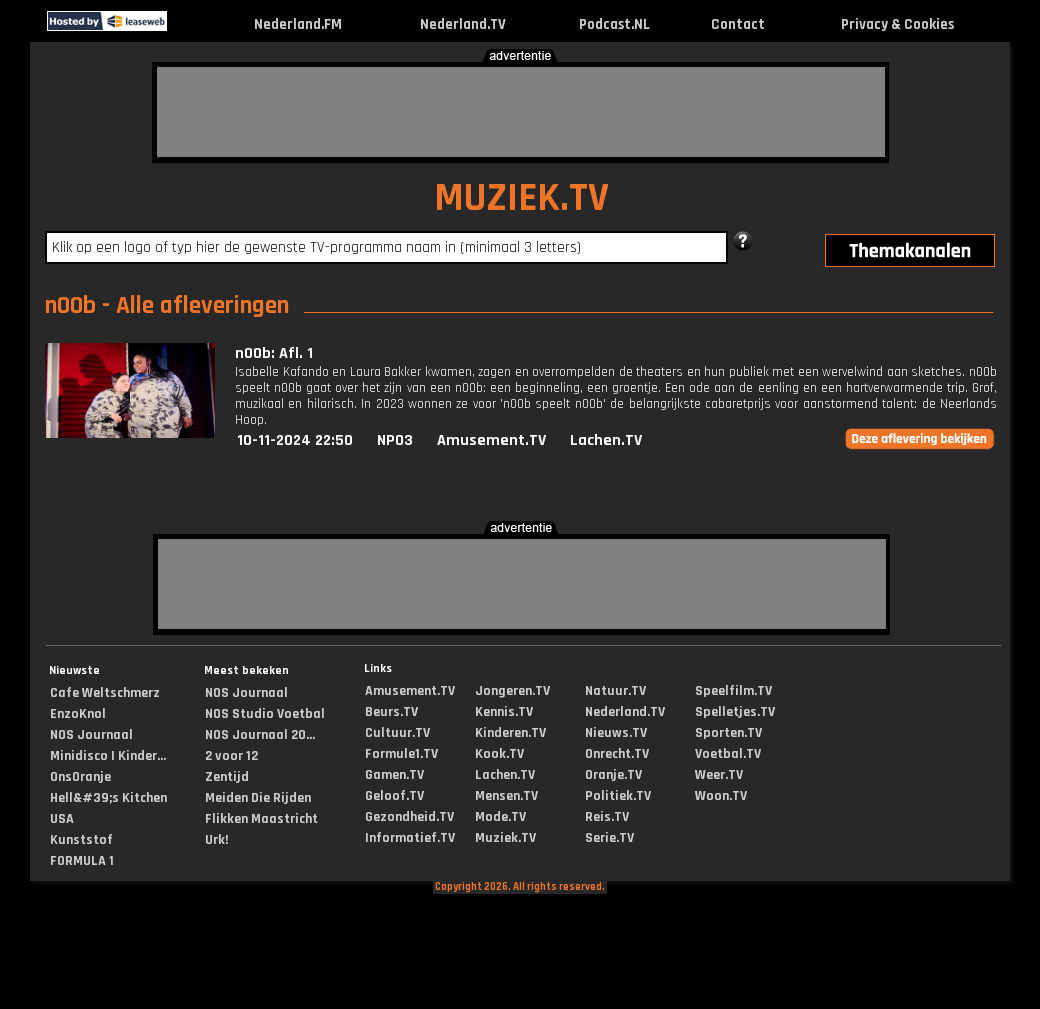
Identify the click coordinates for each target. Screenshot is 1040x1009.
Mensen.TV (506, 796)
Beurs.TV (391, 712)
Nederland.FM (298, 24)
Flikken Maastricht (261, 819)
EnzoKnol (78, 714)
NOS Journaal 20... (260, 735)
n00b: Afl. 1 (274, 353)
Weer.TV (719, 775)
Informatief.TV (410, 838)
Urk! (216, 840)
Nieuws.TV (616, 733)
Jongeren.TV (512, 691)
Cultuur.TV (397, 733)
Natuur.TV (615, 691)
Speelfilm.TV (733, 691)
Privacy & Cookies (897, 24)
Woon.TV (721, 796)
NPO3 (395, 440)
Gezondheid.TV (409, 817)
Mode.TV (500, 817)
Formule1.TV (401, 754)
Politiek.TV (618, 796)
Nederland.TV (463, 24)
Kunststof (81, 840)
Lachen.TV (606, 440)
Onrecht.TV (617, 754)
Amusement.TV (491, 440)
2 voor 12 (231, 756)
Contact (738, 24)
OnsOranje (80, 777)
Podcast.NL (614, 24)
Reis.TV (607, 817)
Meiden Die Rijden (258, 798)
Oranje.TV (613, 775)
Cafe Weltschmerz (105, 693)
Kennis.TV (504, 712)
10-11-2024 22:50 (295, 440)
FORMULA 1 (82, 861)
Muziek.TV (505, 838)
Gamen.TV (394, 775)
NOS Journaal (91, 735)
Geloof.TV (394, 796)
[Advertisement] (521, 112)
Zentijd (227, 777)
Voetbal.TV (728, 754)
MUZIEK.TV (521, 198)
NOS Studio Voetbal (265, 714)
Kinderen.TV (510, 733)
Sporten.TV (728, 733)
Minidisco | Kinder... (108, 756)
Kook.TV (499, 754)
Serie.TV (609, 838)
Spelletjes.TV (735, 712)
